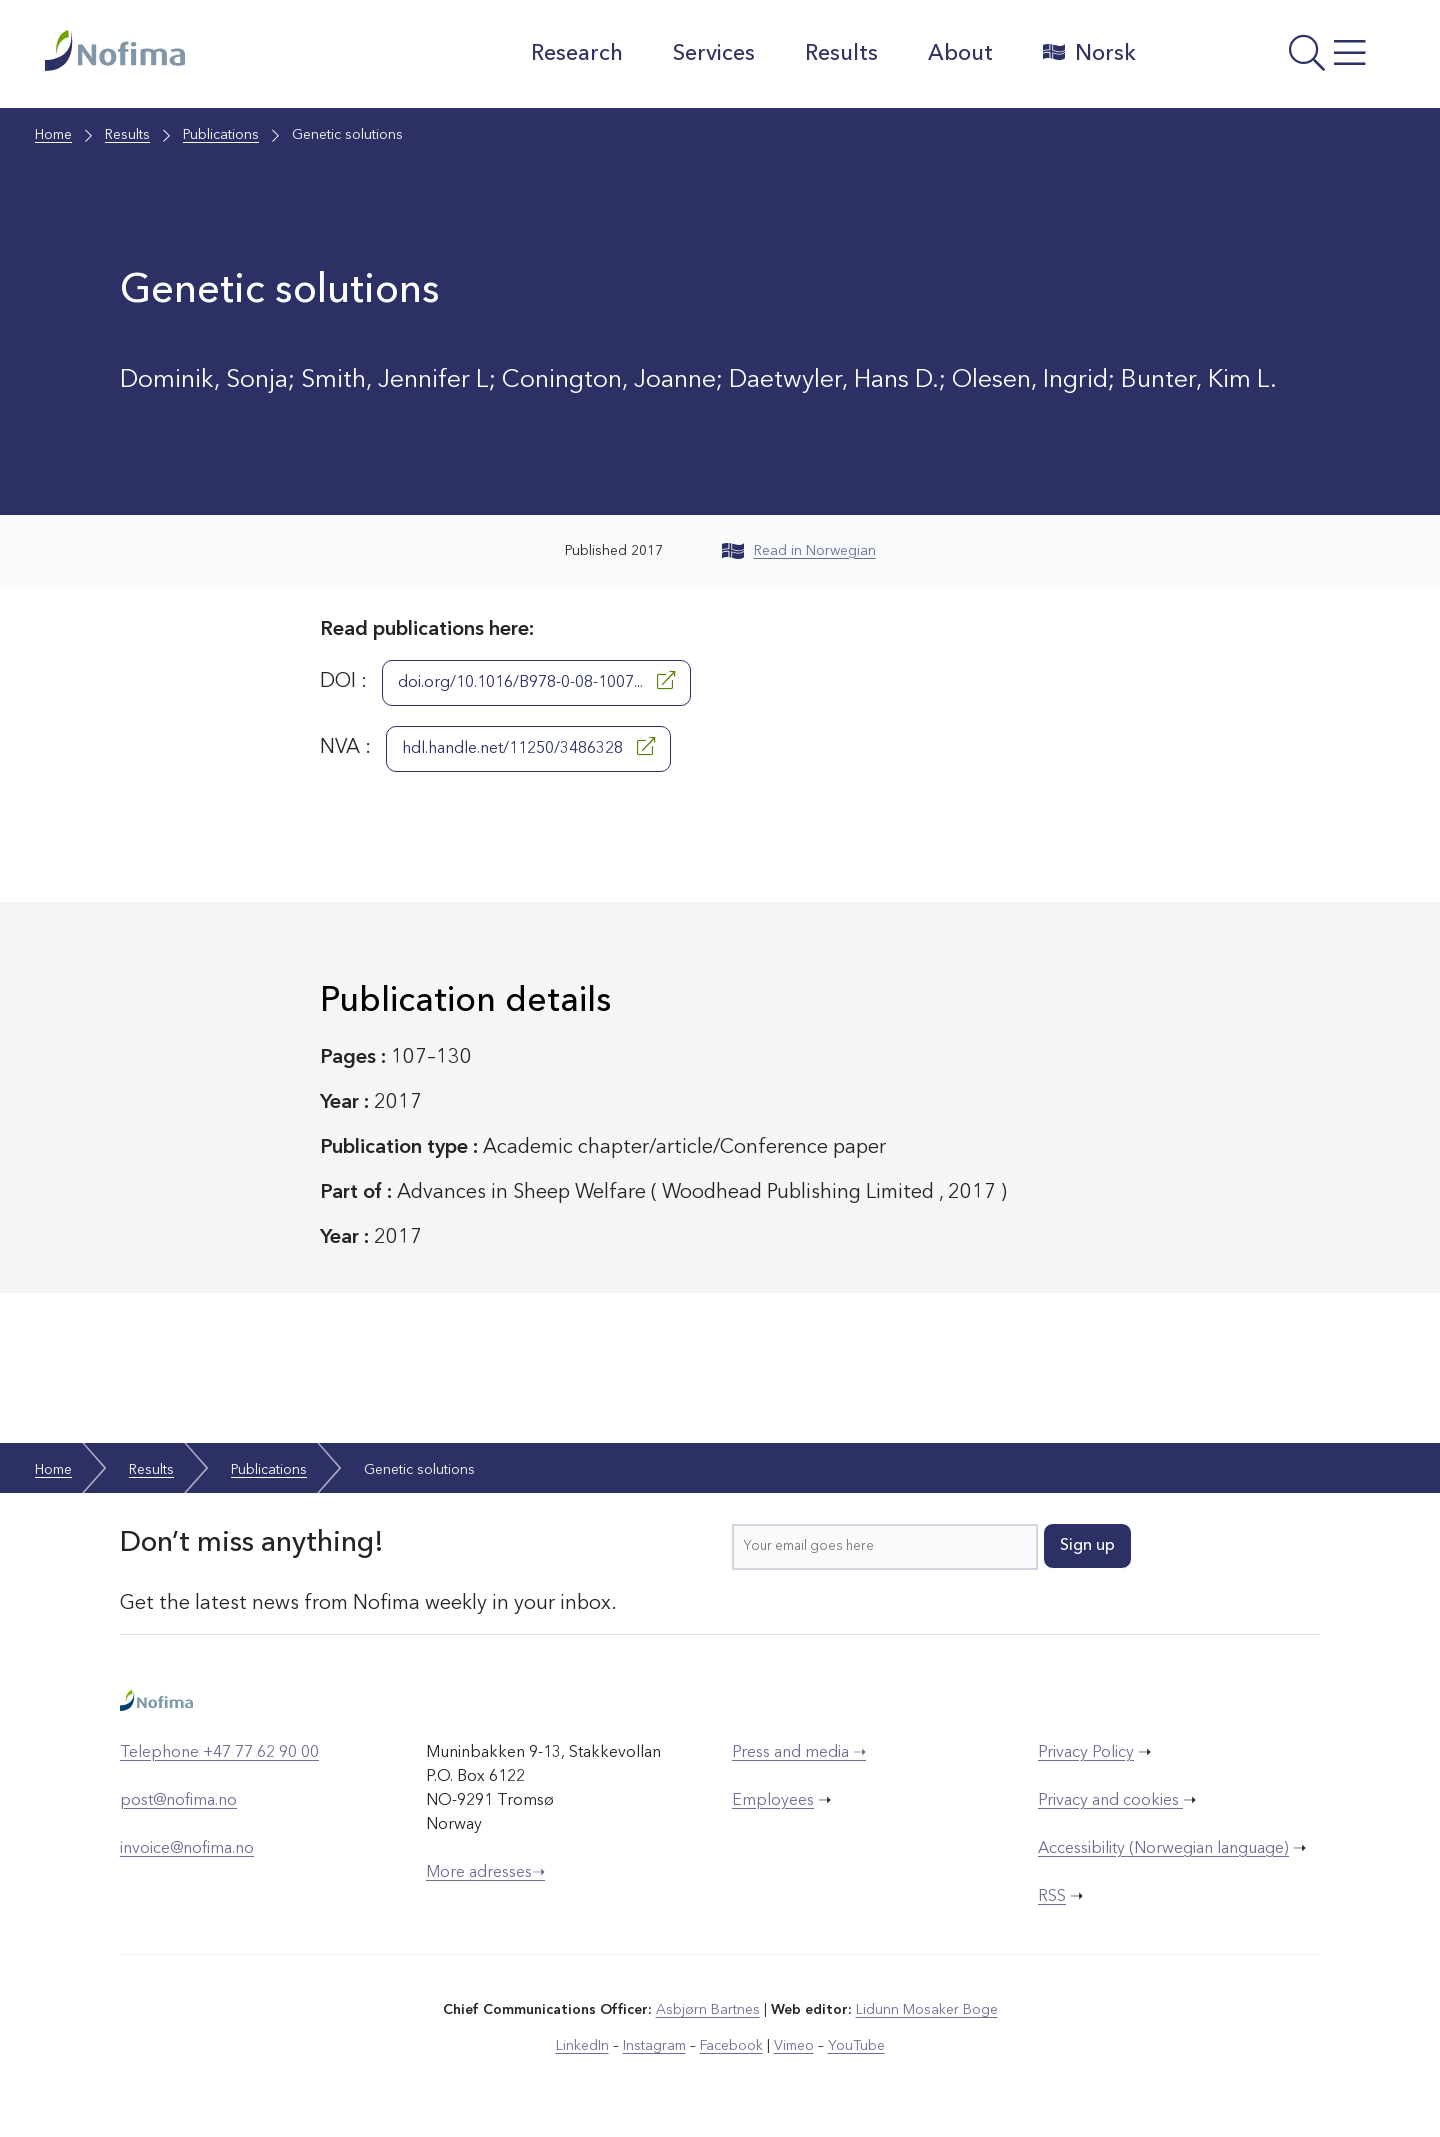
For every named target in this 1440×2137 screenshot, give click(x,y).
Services (714, 54)
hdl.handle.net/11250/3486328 (528, 747)
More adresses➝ (485, 1873)
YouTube (856, 2046)
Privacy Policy (1086, 1753)
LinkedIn (582, 2046)
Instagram (654, 2046)
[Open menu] (1275, 59)
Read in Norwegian (799, 551)
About (960, 54)
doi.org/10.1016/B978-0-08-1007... (536, 681)
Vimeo (794, 2046)
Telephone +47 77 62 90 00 (219, 1753)
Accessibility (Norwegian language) (1163, 1849)
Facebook (731, 2046)
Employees (773, 1801)
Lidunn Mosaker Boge (927, 2010)
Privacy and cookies (1110, 1801)
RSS (1052, 1897)
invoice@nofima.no (187, 1849)
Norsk (1089, 53)
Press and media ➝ (799, 1753)
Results (841, 54)
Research (577, 54)
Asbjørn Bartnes (708, 2010)
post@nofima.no (178, 1801)
